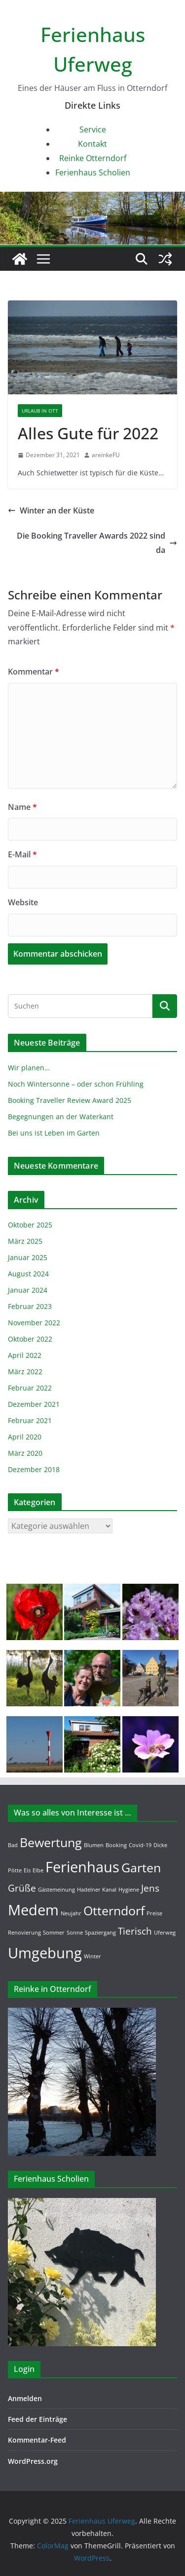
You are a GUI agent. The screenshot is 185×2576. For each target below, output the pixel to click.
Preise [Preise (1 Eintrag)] (154, 1913)
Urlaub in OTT (40, 410)
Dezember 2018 (34, 1469)
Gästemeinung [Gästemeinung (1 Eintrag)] (56, 1889)
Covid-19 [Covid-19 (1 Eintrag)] (140, 1845)
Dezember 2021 (34, 1404)
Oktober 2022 (30, 1339)
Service (92, 129)
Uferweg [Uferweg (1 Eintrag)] (165, 1932)
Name (22, 807)
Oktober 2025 (30, 1224)
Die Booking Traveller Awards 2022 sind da (97, 542)
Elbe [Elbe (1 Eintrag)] (38, 1870)
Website (23, 902)
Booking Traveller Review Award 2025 (69, 1100)
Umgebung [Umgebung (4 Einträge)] (45, 1953)
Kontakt (92, 143)
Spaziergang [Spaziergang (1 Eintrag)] (100, 1932)
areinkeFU (106, 455)
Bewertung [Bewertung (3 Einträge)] (51, 1842)
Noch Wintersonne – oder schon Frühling (76, 1084)
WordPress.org (33, 2461)
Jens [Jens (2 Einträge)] (150, 1888)
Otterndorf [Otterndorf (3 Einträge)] (114, 1910)
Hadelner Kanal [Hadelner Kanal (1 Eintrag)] (96, 1889)
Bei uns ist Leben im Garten (54, 1133)
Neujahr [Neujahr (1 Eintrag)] (71, 1913)
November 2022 (34, 1322)
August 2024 (28, 1273)
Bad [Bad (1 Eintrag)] (13, 1845)
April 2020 (24, 1436)
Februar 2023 (30, 1306)
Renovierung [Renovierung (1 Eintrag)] (24, 1932)
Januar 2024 (27, 1290)
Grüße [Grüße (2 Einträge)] (22, 1888)
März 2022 (25, 1371)
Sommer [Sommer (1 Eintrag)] (54, 1932)
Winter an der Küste (51, 510)
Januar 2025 (27, 1257)
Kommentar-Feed (37, 2440)
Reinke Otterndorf (92, 158)
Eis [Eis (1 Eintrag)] (27, 1870)
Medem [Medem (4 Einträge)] (33, 1910)
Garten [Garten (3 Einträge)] (141, 1867)
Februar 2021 (30, 1420)
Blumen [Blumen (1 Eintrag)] (94, 1845)
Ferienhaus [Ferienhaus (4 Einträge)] (82, 1867)
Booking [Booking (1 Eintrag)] (116, 1845)
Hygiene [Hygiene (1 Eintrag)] (128, 1889)
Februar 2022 (30, 1388)
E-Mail (22, 854)
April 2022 (24, 1355)
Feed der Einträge (37, 2419)
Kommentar (33, 671)
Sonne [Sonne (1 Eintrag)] (75, 1932)
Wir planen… (29, 1067)
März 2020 (25, 1453)
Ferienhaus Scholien (92, 172)
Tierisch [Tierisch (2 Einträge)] (135, 1931)
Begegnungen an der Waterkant (60, 1116)
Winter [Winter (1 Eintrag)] (92, 1956)
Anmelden (25, 2398)
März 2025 (25, 1241)
